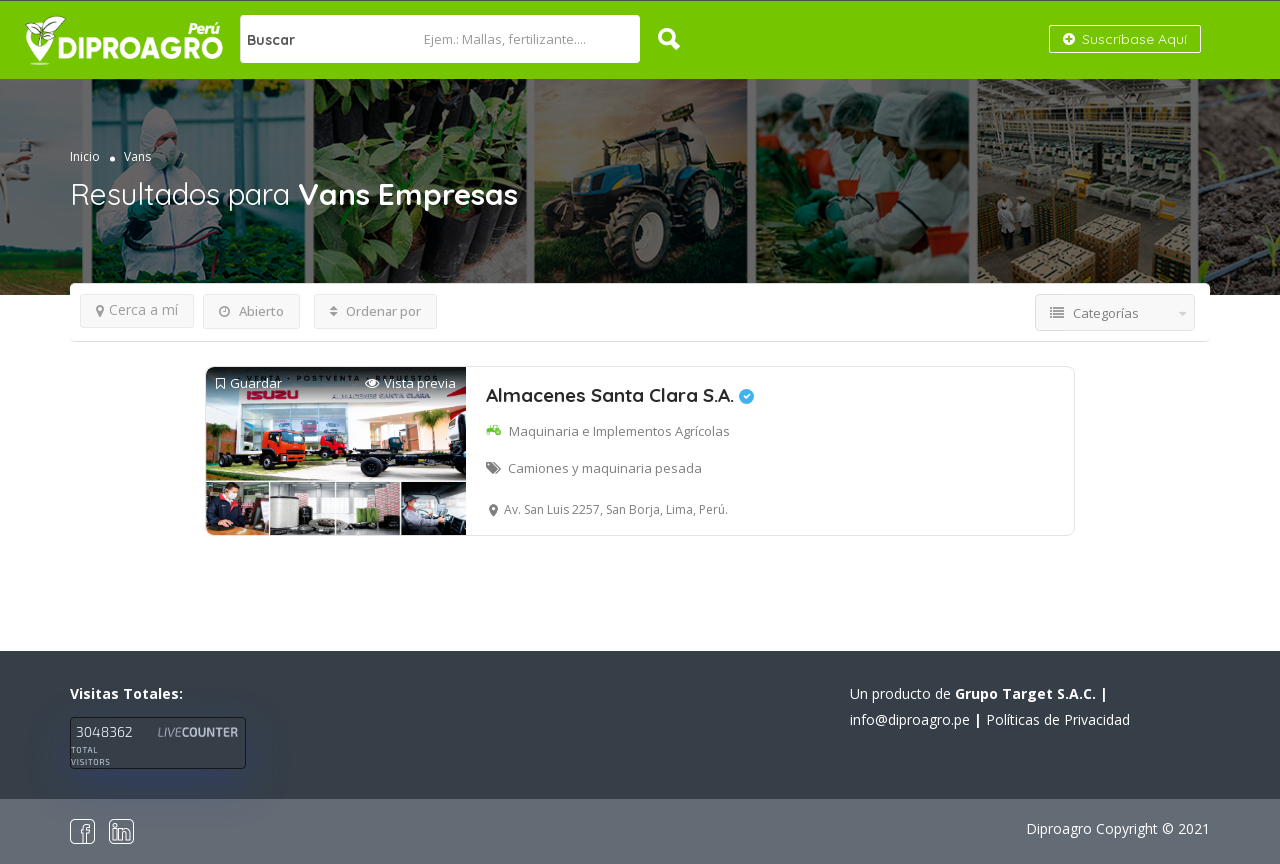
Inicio (85, 156)
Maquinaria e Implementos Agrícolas (619, 431)
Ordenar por (375, 311)
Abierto (251, 311)
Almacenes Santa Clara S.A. (620, 395)
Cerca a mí (137, 309)
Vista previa (410, 383)
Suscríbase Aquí (1125, 39)
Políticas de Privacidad (1058, 719)
